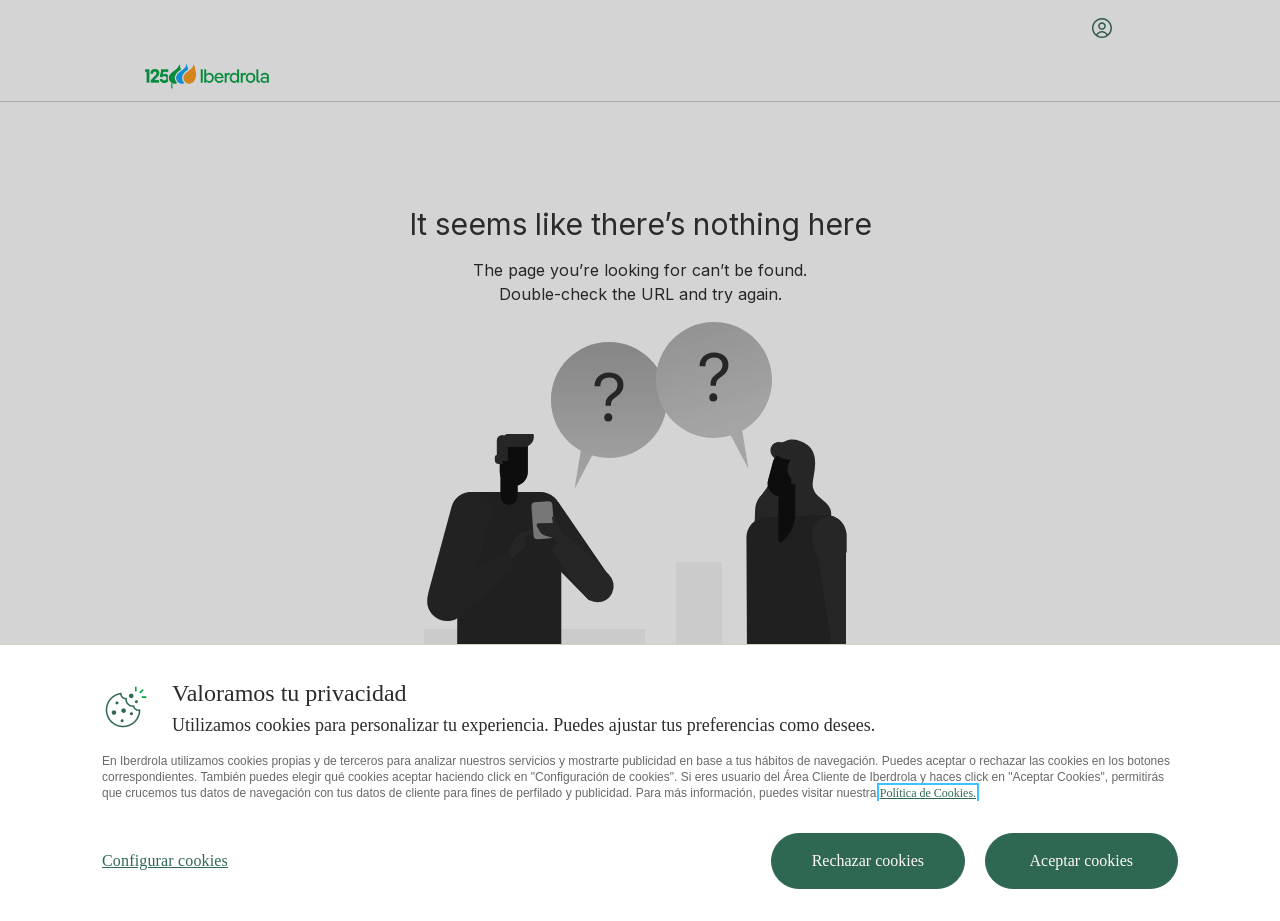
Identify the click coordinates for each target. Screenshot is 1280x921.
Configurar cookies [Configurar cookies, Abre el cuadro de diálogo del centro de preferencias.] (165, 897)
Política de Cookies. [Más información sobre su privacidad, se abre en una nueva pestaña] (928, 830)
